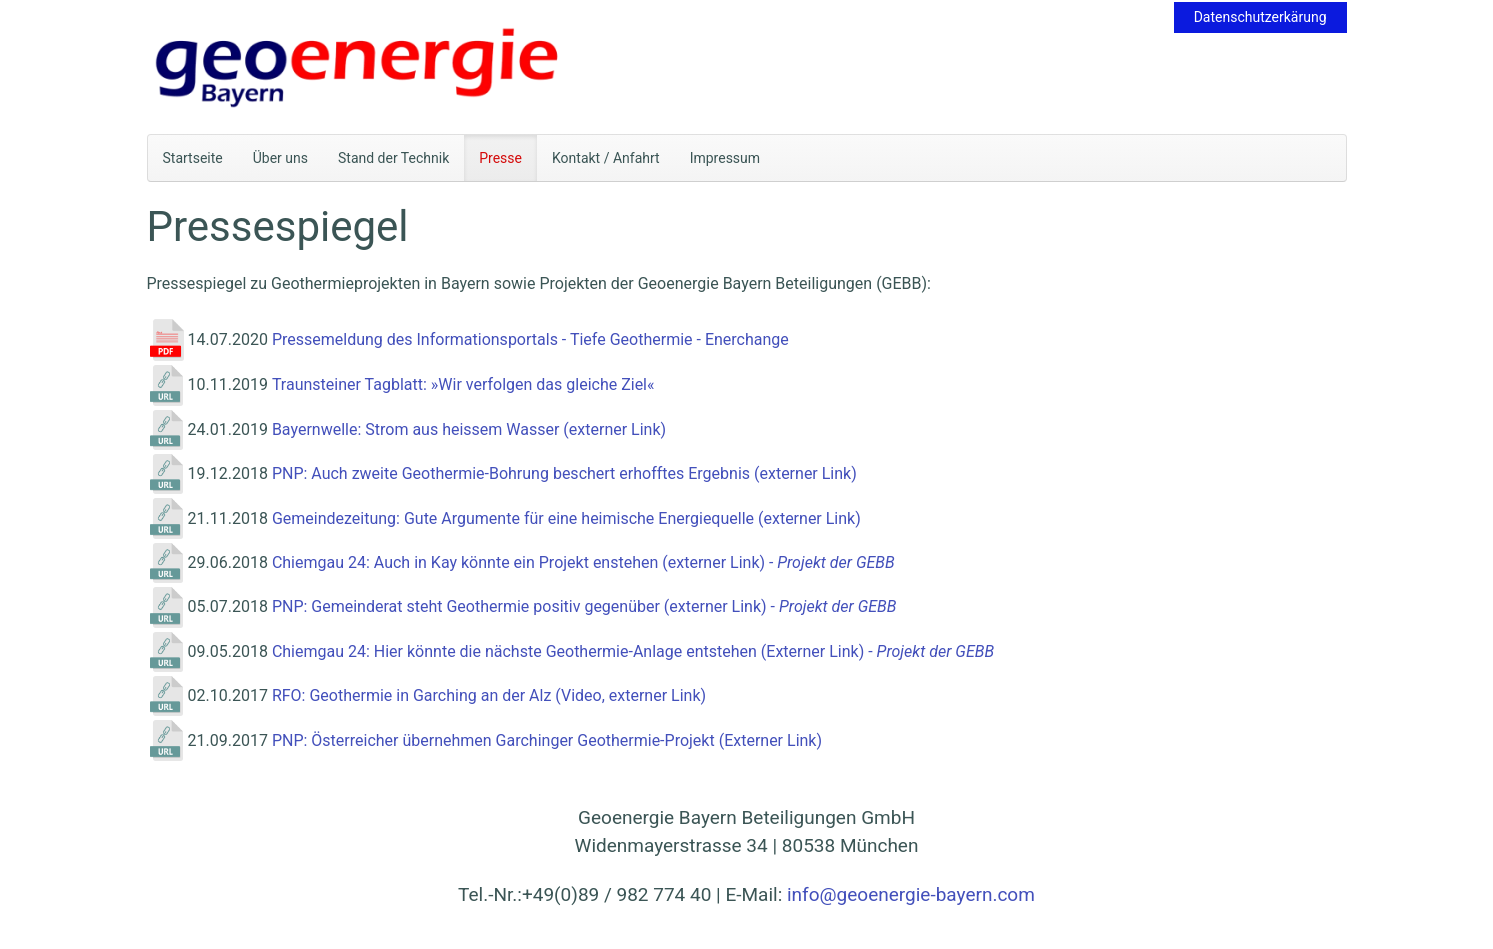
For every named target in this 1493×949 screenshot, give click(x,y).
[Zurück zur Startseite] (357, 67)
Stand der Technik (393, 158)
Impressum (725, 158)
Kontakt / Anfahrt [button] (606, 158)
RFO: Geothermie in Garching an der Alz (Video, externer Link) (489, 695)
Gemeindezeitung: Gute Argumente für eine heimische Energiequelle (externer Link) (566, 518)
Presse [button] (500, 158)
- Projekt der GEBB (830, 562)
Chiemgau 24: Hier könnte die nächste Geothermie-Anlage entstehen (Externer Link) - (574, 651)
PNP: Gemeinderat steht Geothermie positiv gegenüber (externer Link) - (525, 606)
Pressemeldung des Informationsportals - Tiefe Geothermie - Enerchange (532, 339)
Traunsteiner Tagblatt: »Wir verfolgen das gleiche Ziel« (463, 384)
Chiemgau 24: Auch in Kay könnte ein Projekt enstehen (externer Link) (518, 562)
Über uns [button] (280, 158)
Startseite (193, 158)
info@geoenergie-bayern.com (911, 894)
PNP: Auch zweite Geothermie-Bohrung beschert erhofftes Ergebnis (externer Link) (564, 473)
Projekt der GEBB (837, 606)
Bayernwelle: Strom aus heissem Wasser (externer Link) (469, 429)
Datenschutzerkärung (1260, 17)
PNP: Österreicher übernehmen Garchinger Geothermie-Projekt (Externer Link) (547, 740)
